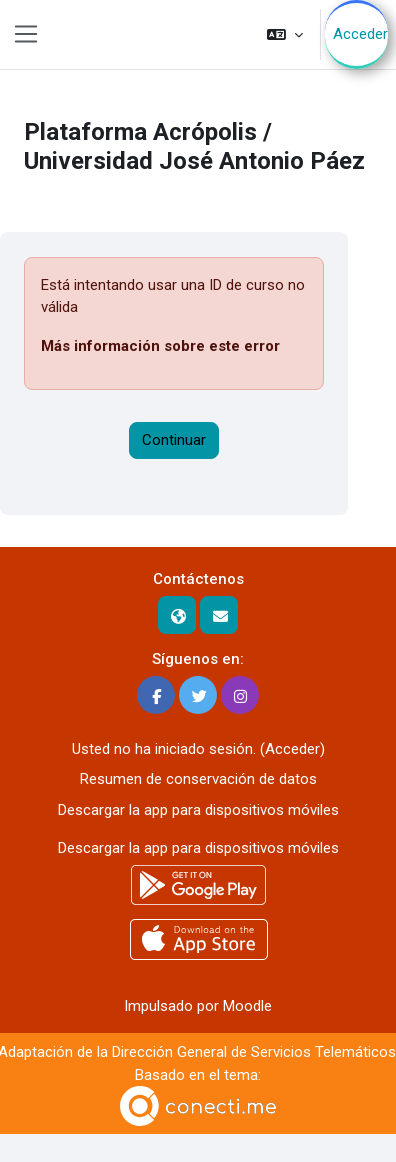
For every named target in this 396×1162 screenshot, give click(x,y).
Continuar (174, 440)
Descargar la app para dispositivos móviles (198, 810)
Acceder (360, 34)
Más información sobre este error (160, 346)
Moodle (247, 1006)
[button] (285, 34)
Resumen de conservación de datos (198, 779)
